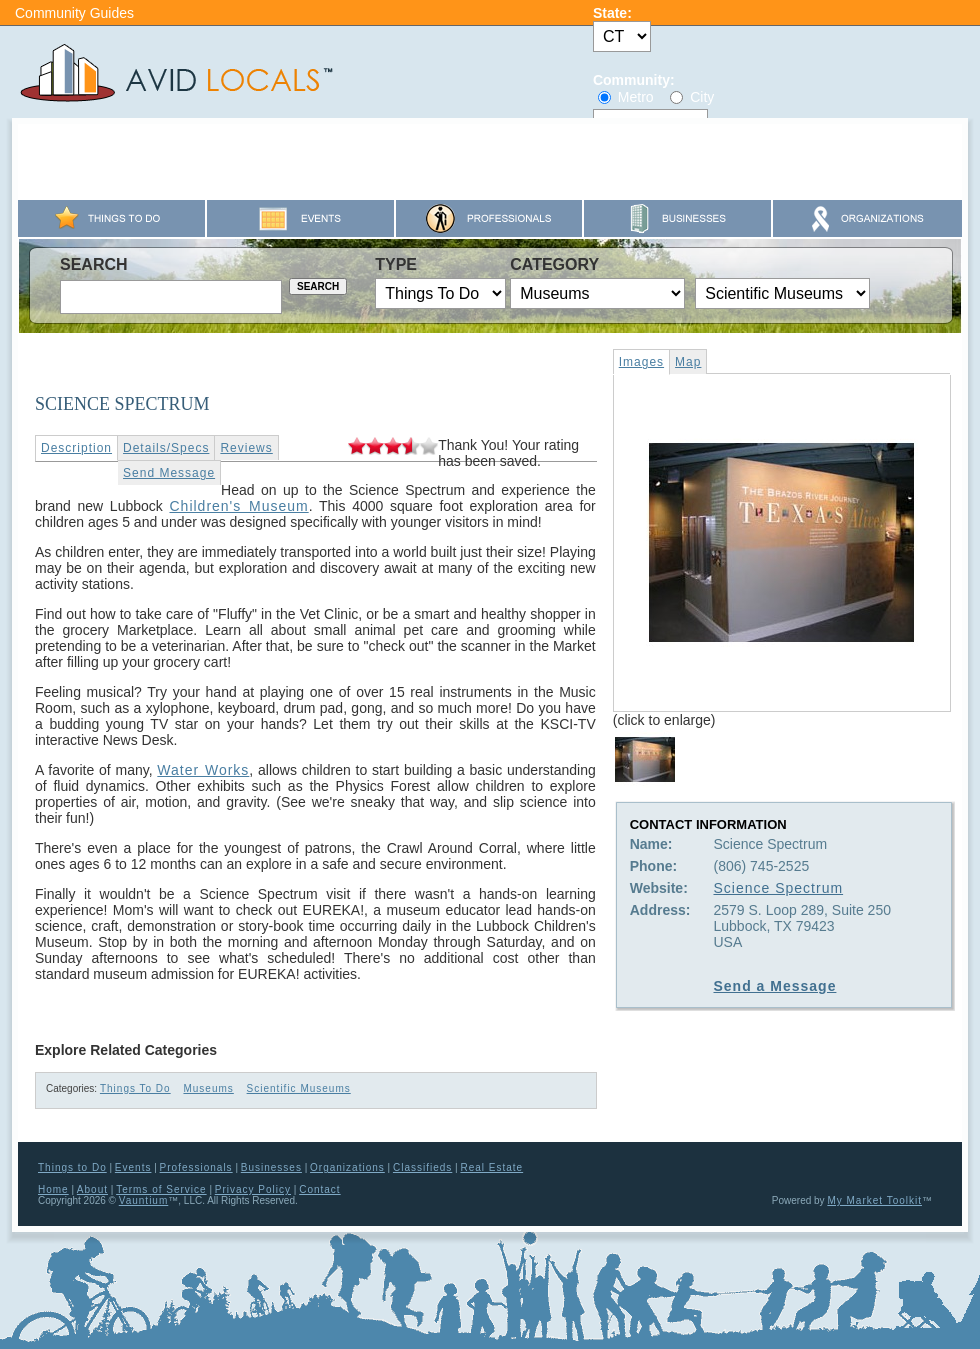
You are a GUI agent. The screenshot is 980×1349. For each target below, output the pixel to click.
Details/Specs (166, 448)
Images (641, 362)
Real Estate (491, 1167)
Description (76, 448)
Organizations (347, 1167)
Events (133, 1167)
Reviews (246, 448)
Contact (319, 1189)
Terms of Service (161, 1189)
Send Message (169, 473)
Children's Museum (238, 506)
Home (53, 1189)
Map (688, 362)
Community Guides (74, 13)
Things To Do (135, 1088)
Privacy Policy (253, 1189)
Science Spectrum (778, 888)
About (92, 1189)
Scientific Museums (299, 1088)
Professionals (196, 1167)
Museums (208, 1088)
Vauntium (144, 1200)
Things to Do (72, 1167)
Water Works (203, 770)
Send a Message (774, 986)
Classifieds (422, 1167)
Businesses (271, 1167)
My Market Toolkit (874, 1200)
